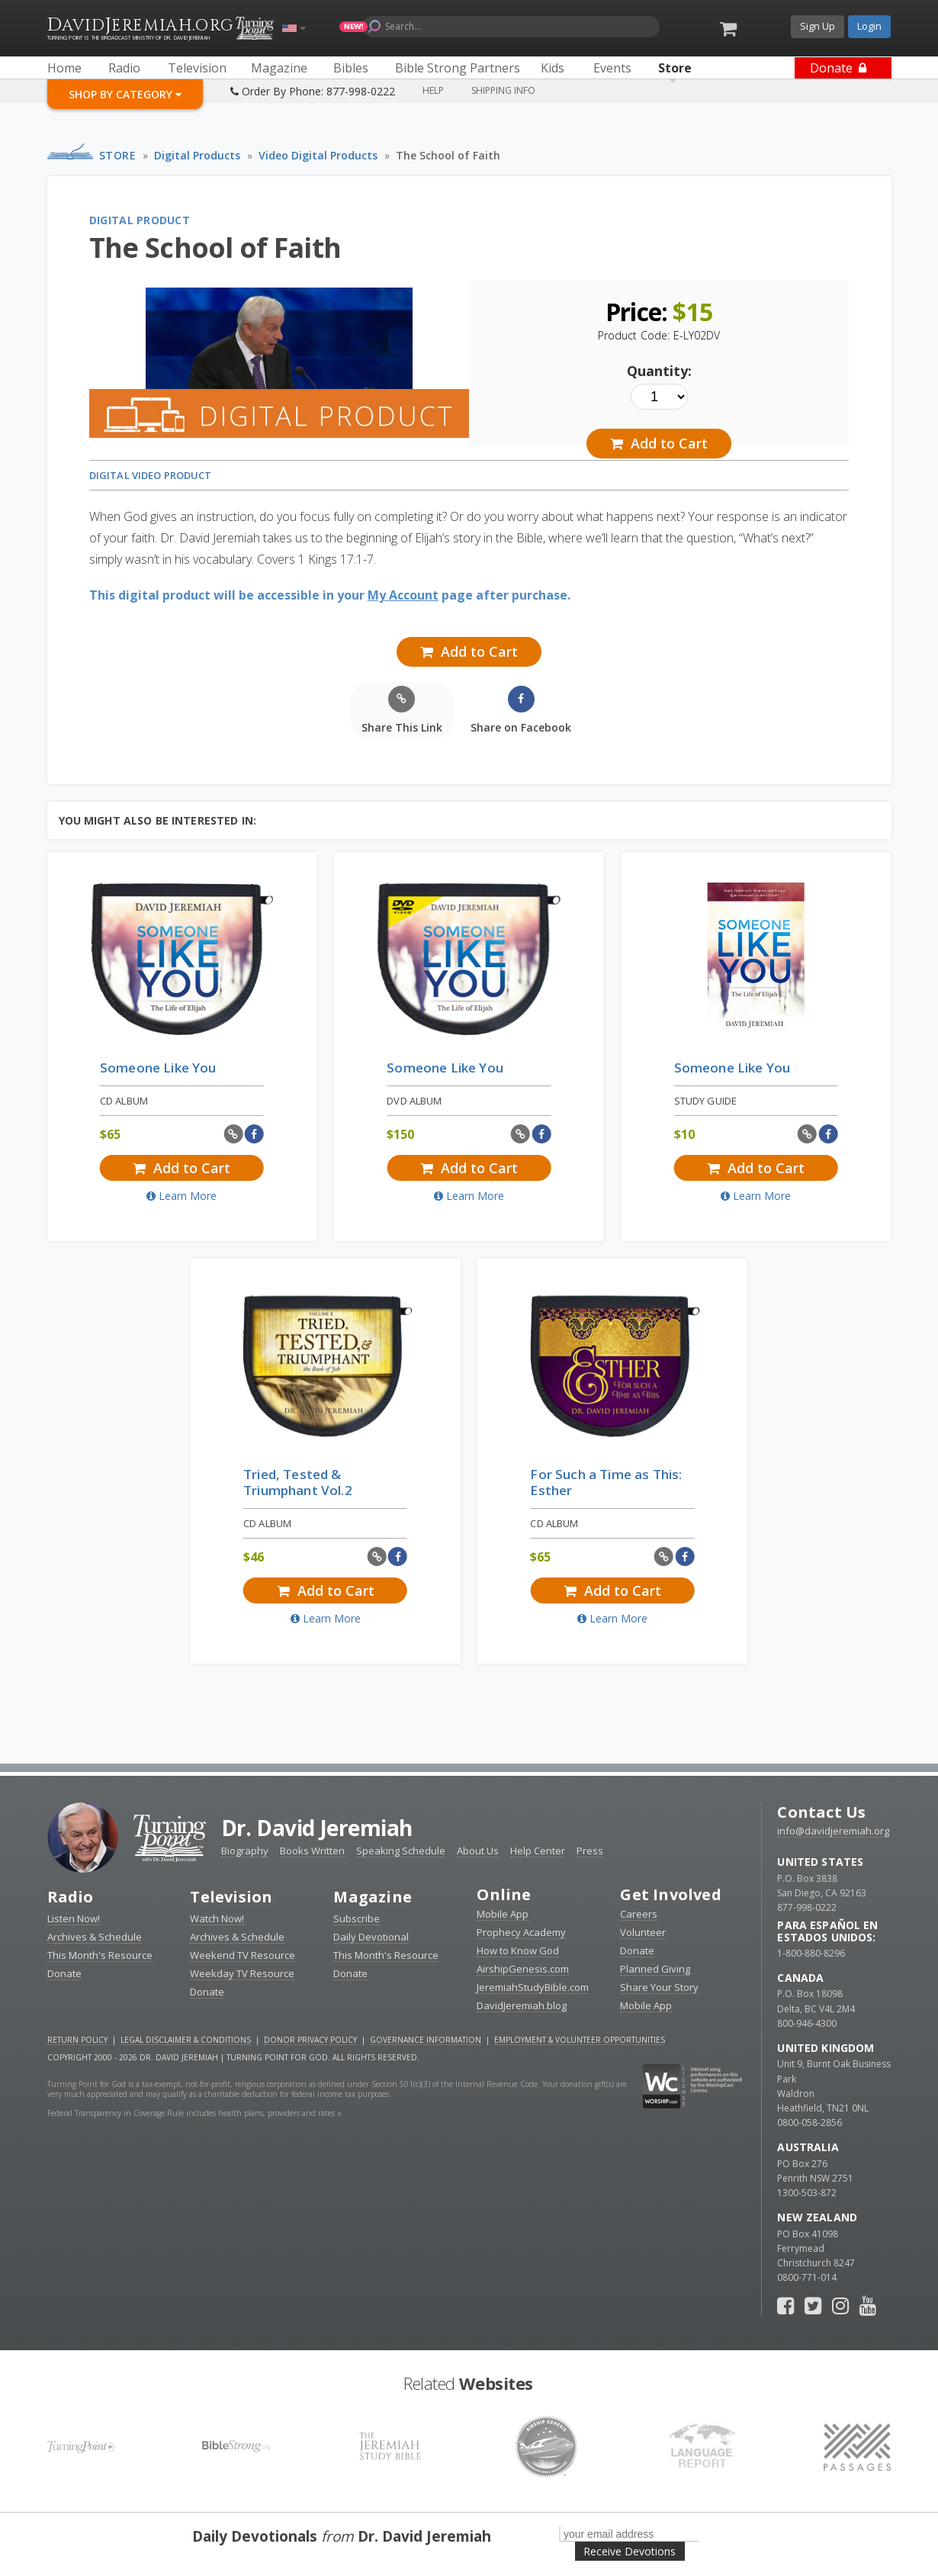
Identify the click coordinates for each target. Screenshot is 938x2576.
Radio (70, 1896)
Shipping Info (503, 90)
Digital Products (197, 155)
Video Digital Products (318, 155)
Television (231, 1896)
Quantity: (659, 371)
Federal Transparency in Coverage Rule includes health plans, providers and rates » (194, 2113)
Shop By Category (125, 94)
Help (433, 90)
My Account (403, 595)
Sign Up (817, 26)
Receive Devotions (629, 2551)
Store (118, 155)
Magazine (372, 1896)
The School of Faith (448, 155)
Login (869, 26)
